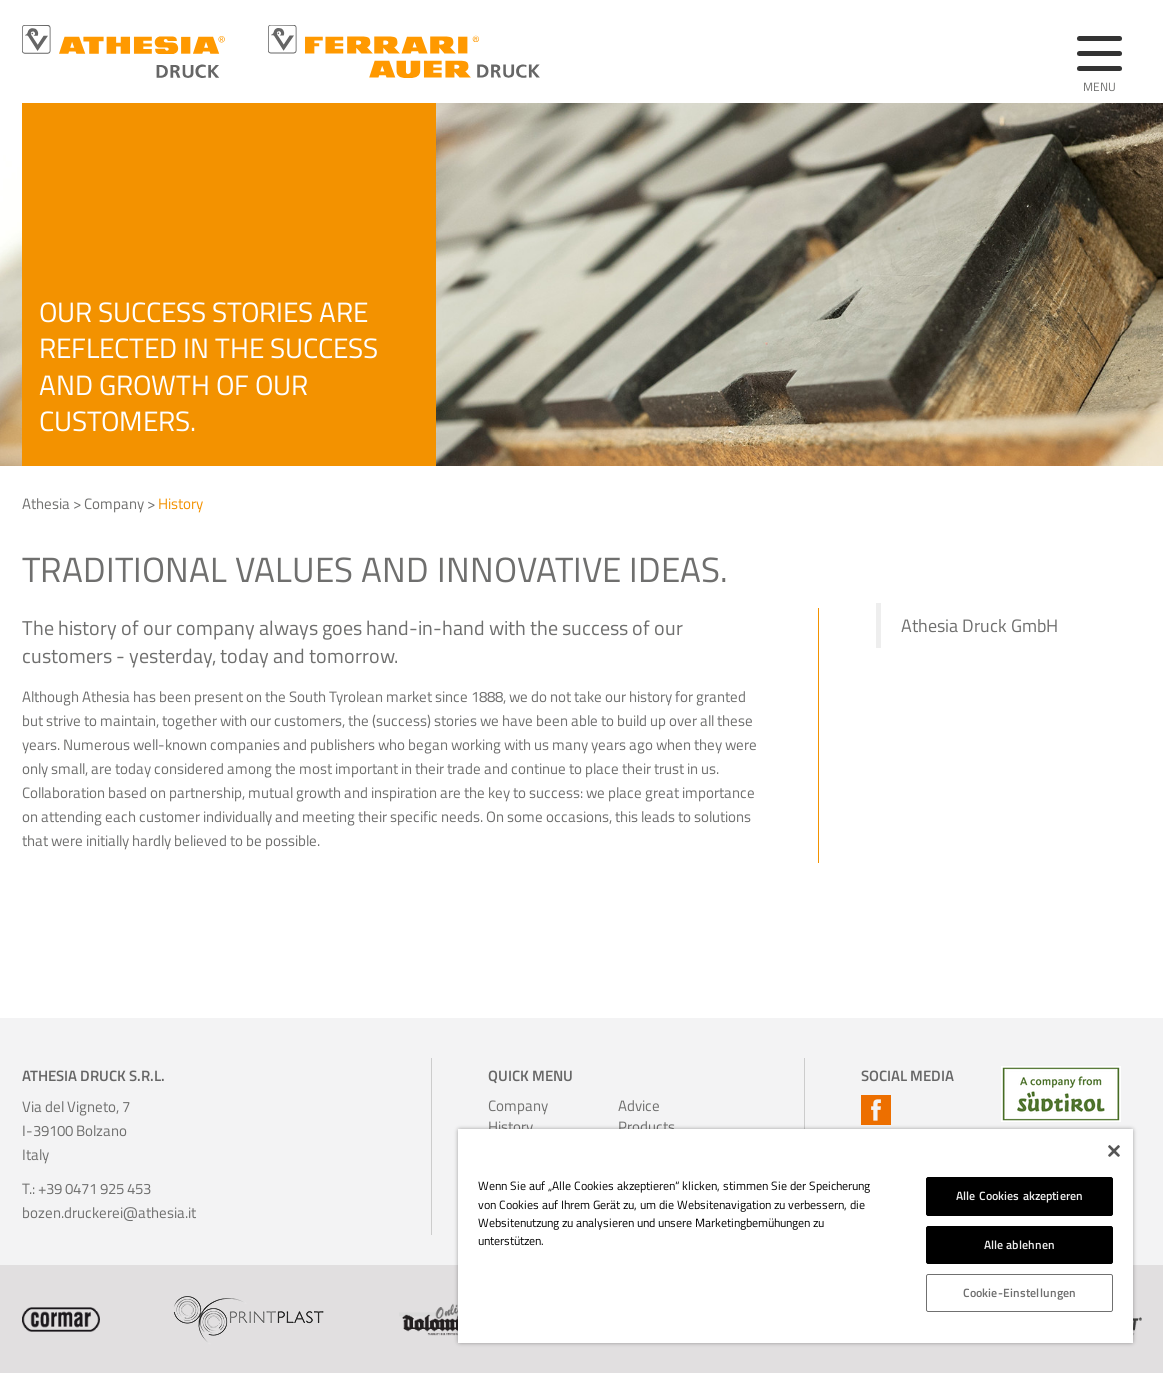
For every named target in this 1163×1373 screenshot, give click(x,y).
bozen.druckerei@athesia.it (109, 1212)
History (180, 503)
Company (114, 503)
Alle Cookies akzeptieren (1019, 1195)
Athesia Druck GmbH (979, 625)
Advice (639, 1105)
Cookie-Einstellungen (1019, 1292)
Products (645, 1126)
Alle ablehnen (1020, 1244)
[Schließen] (1114, 1151)
